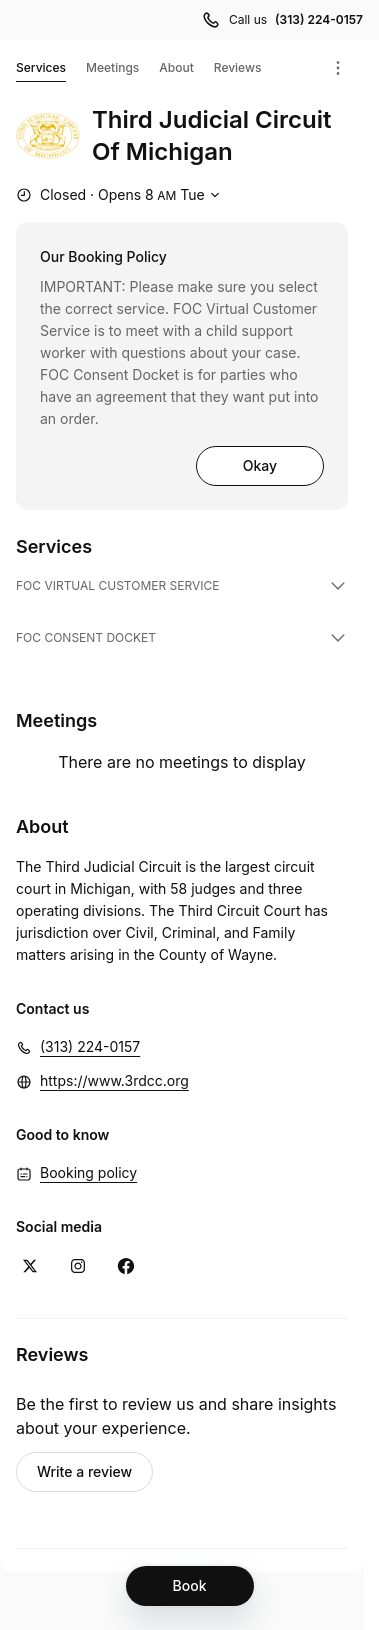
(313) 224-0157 (90, 1046)
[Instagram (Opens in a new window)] (78, 1266)
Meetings (112, 67)
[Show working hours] (120, 195)
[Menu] (338, 68)
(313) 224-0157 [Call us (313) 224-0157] (319, 19)
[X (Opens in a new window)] (30, 1266)
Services (41, 71)
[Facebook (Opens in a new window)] (126, 1266)
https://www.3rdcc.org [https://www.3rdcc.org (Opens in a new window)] (114, 1080)
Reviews (238, 67)
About (176, 67)
